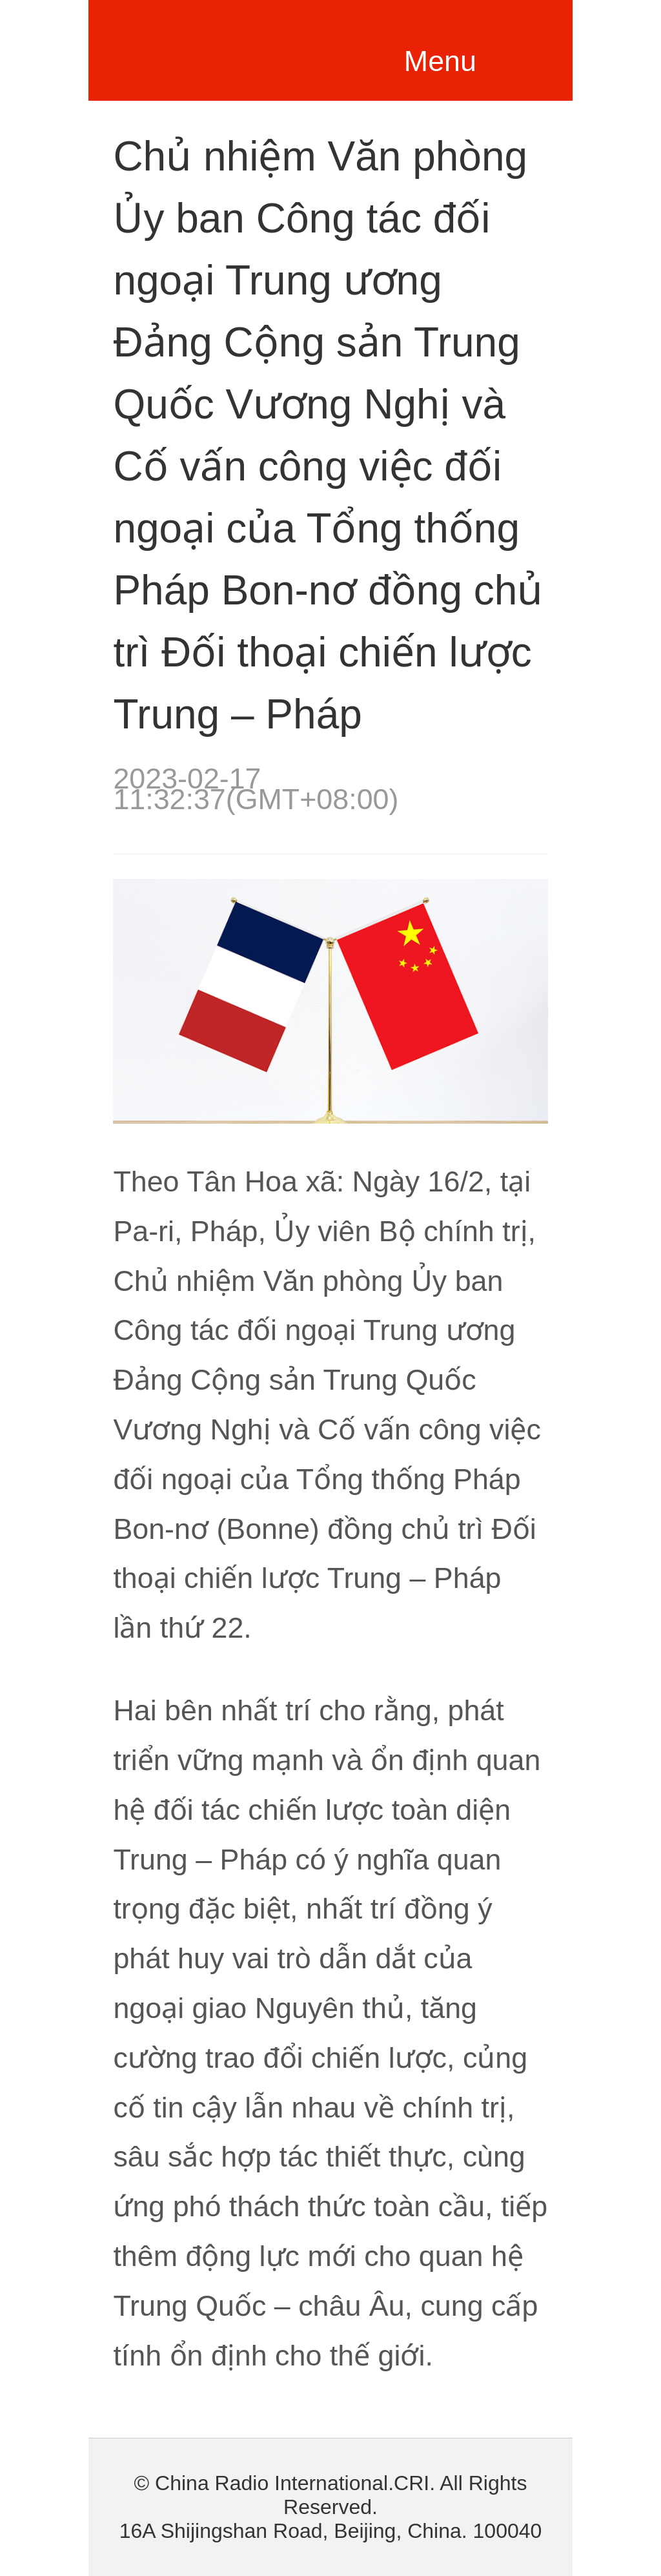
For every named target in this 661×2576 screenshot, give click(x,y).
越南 (234, 46)
